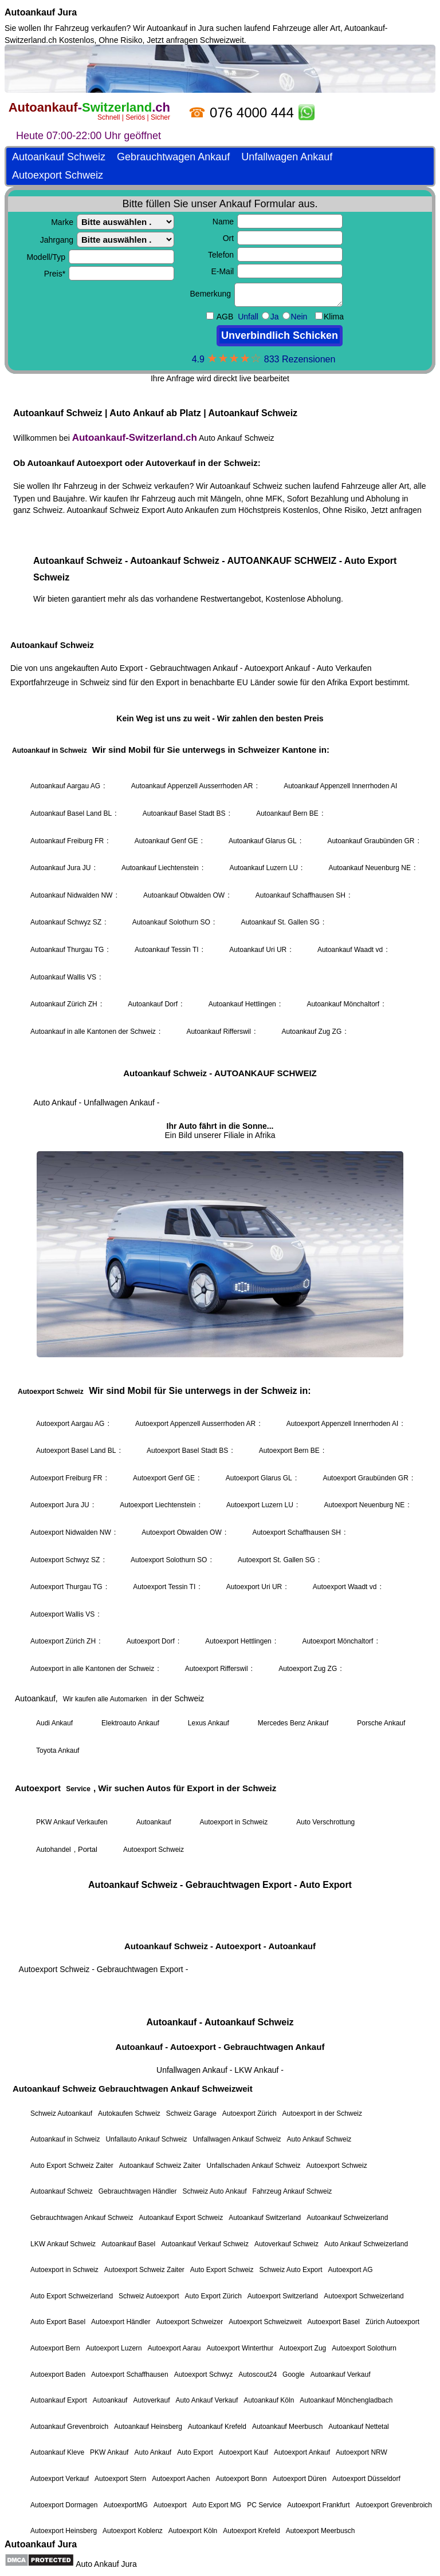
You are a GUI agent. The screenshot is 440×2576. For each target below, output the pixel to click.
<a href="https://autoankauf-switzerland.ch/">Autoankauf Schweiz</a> (220, 1290)
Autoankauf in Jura (180, 28)
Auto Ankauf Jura (106, 2564)
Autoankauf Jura (41, 12)
